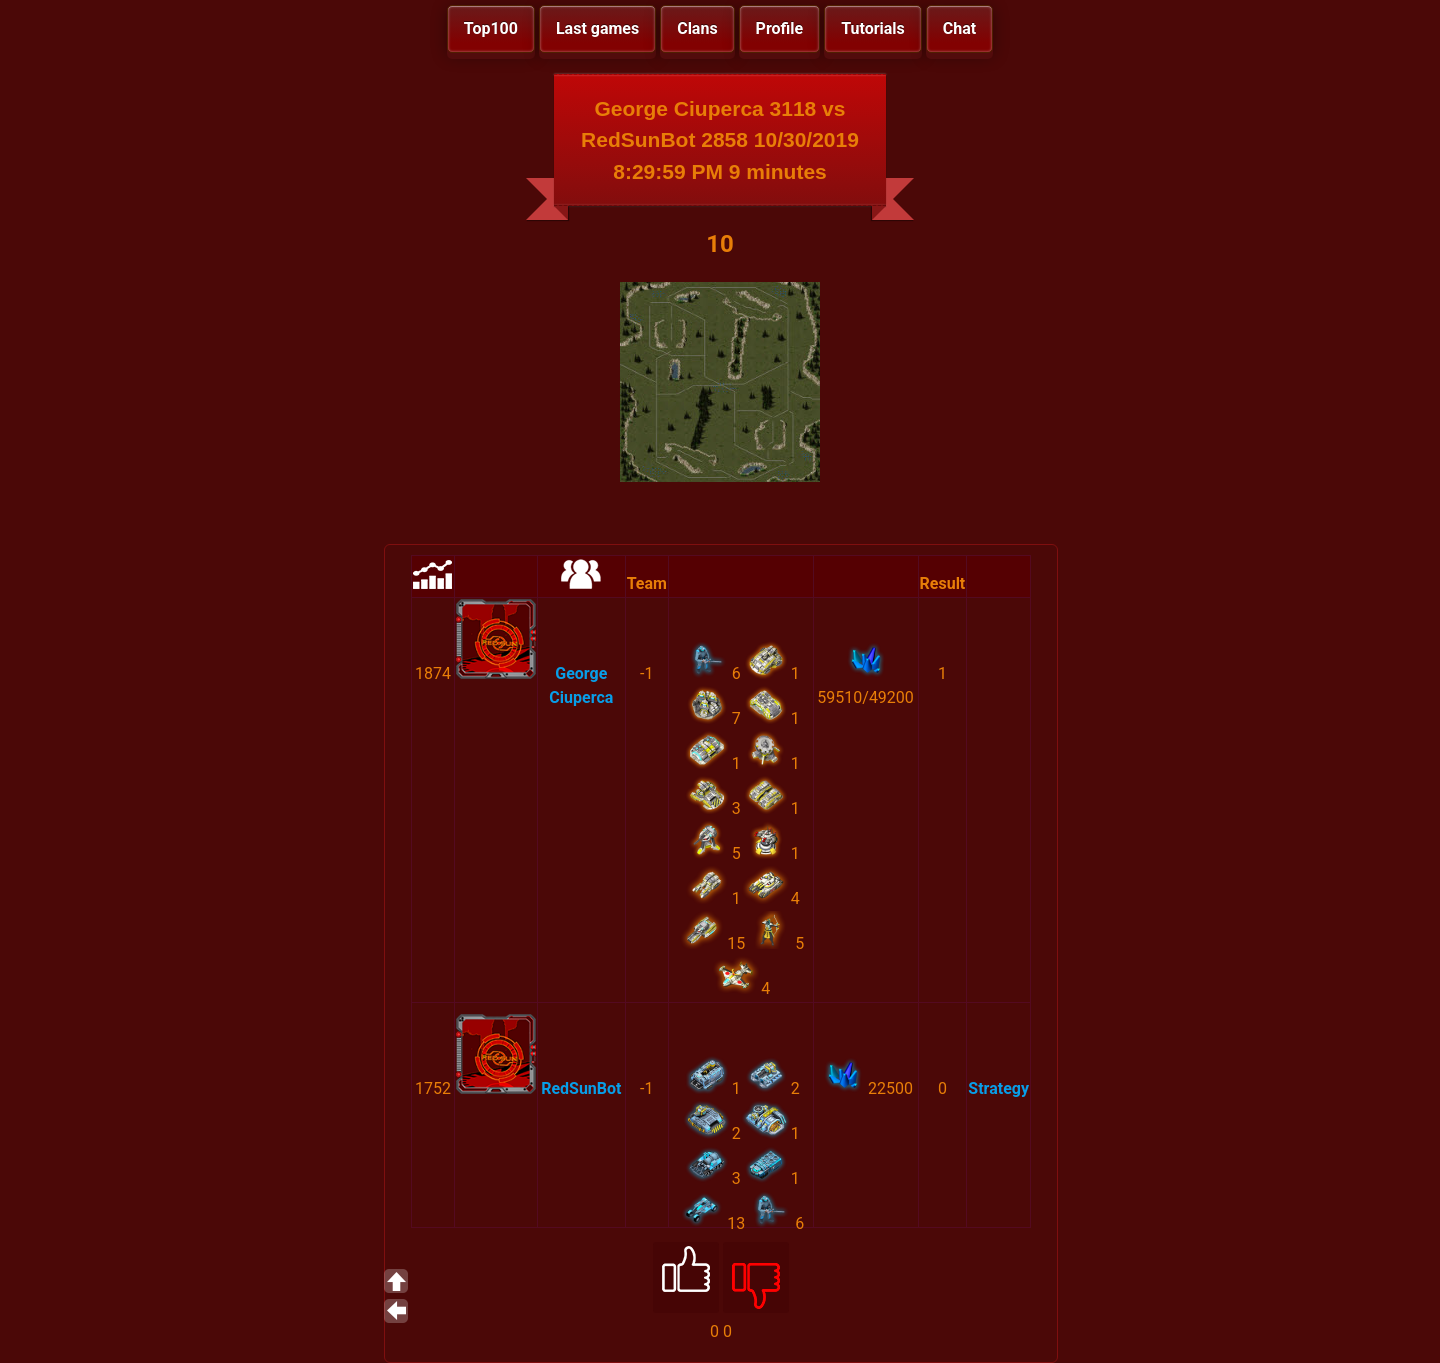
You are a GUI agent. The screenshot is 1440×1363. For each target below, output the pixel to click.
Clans (697, 28)
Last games (597, 28)
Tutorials (873, 28)
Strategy (998, 1088)
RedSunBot (581, 1088)
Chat (959, 28)
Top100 (491, 28)
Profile (780, 28)
